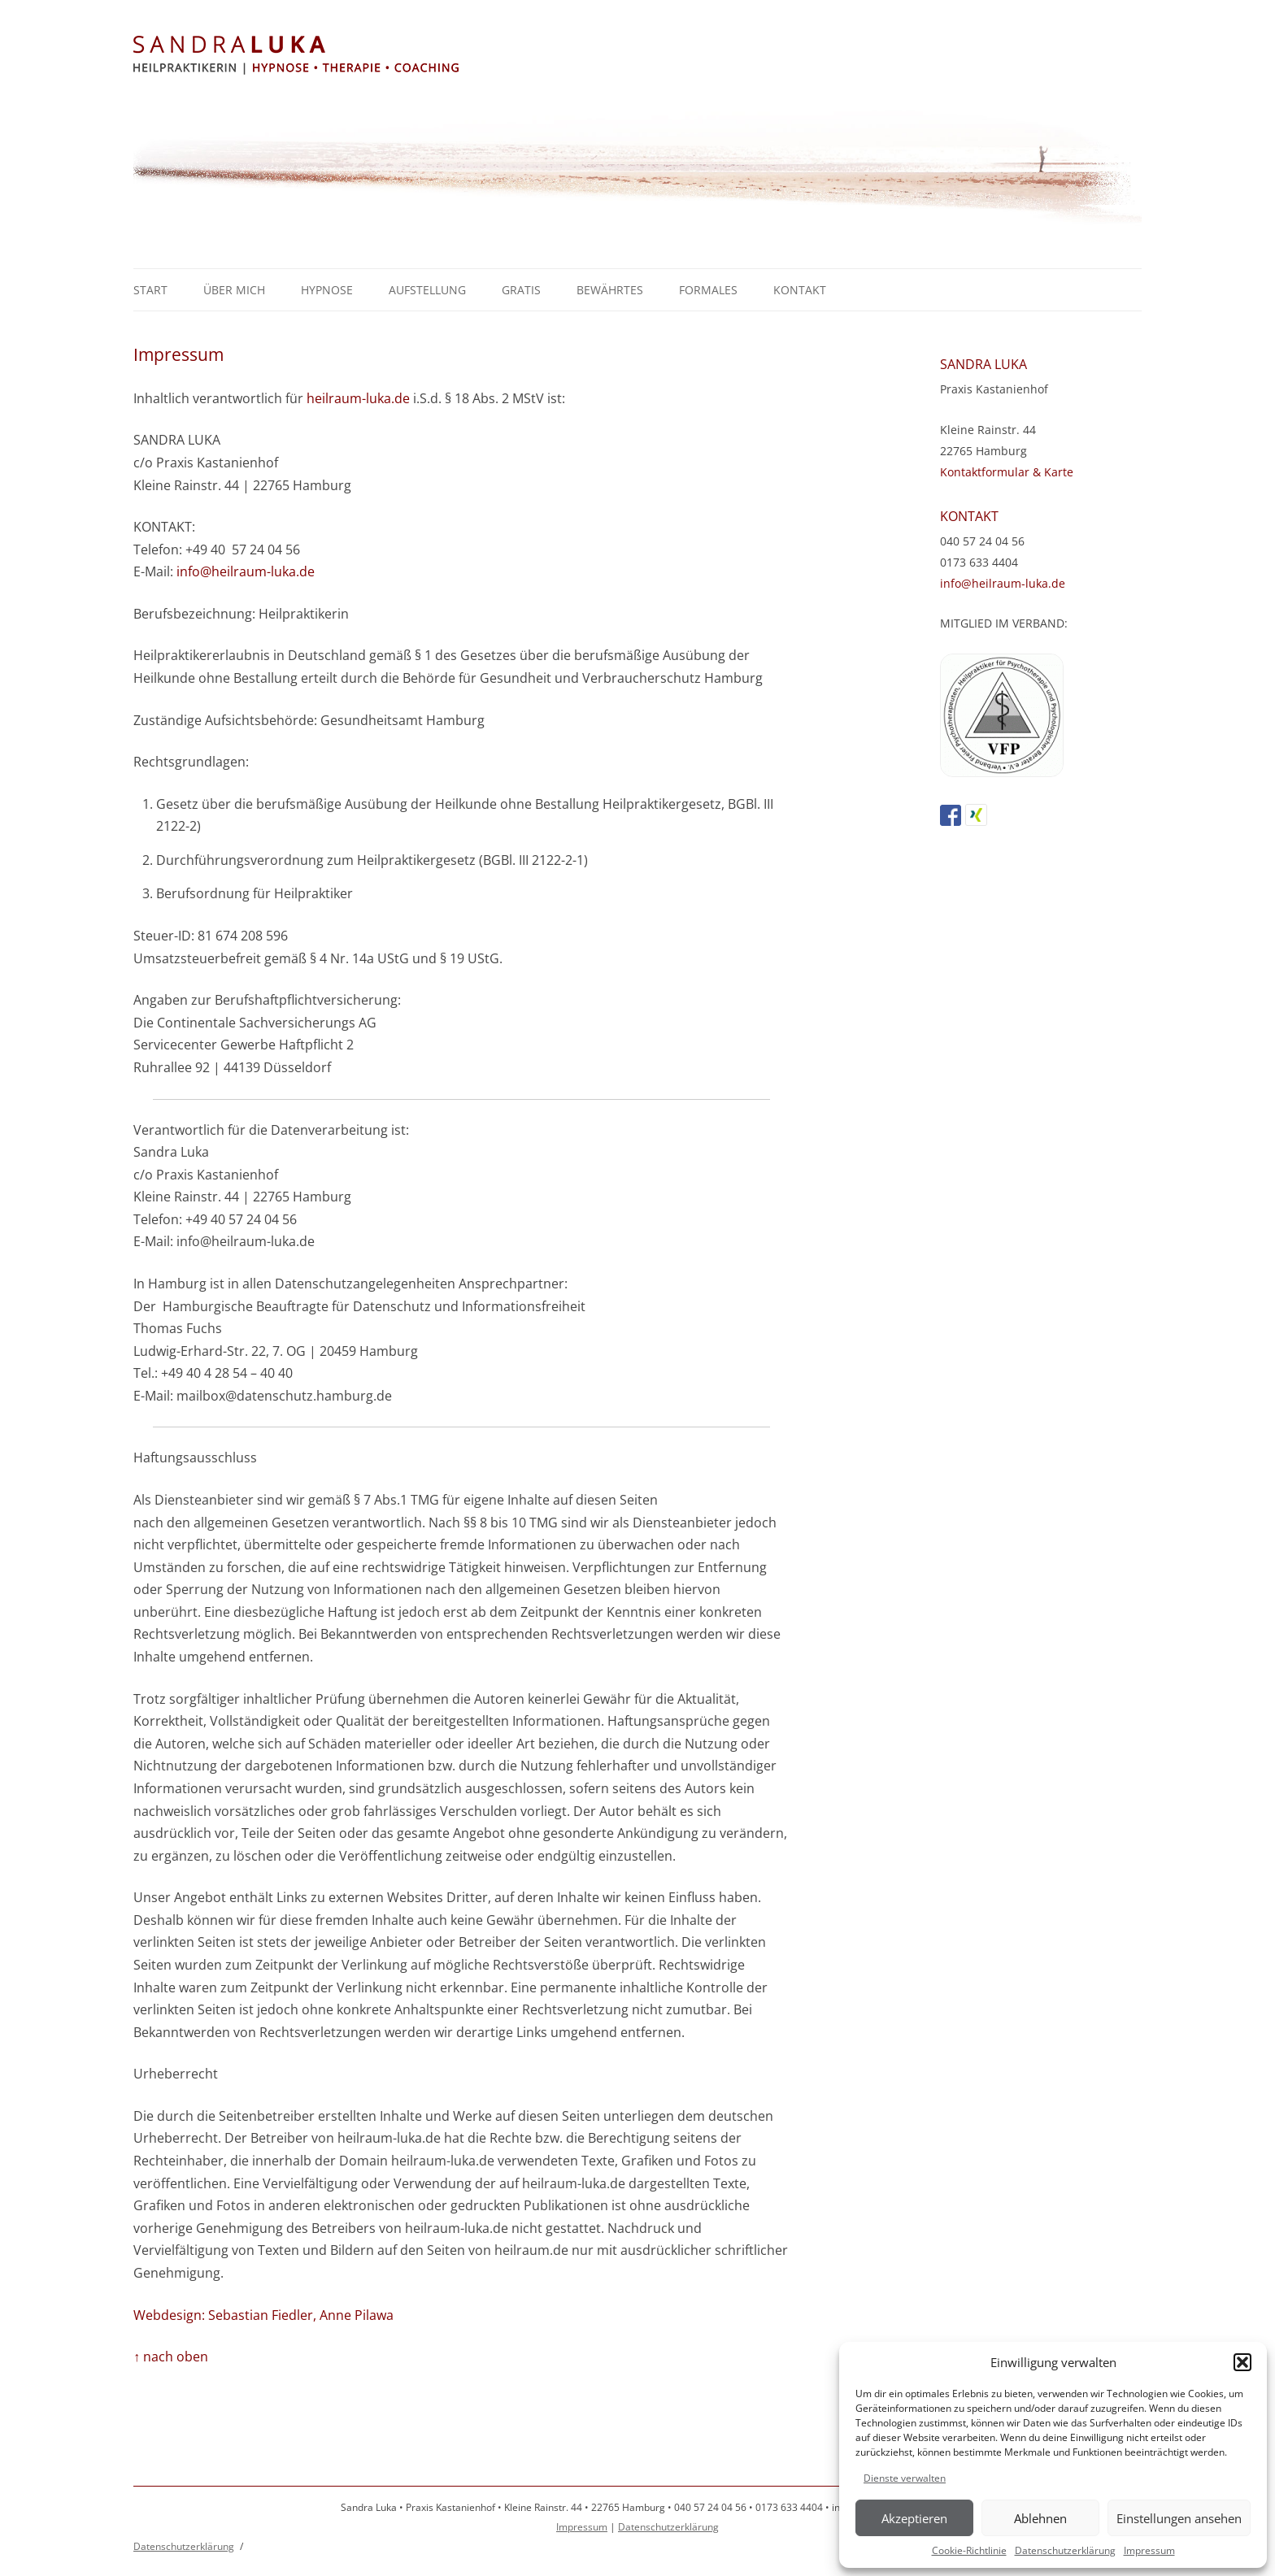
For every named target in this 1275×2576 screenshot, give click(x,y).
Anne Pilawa (357, 2315)
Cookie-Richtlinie (969, 2550)
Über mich (234, 290)
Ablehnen (1040, 2518)
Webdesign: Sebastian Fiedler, (224, 2315)
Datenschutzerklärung (1065, 2550)
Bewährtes (610, 290)
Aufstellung (427, 290)
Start (150, 290)
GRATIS (521, 290)
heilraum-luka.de (358, 398)
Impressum (1149, 2550)
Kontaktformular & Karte (1006, 472)
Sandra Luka (637, 56)
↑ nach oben (170, 2356)
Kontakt (799, 290)
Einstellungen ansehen (1179, 2518)
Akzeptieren (914, 2518)
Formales (708, 290)
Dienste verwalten (905, 2478)
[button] (1242, 2362)
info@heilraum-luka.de (245, 571)
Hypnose (327, 290)
